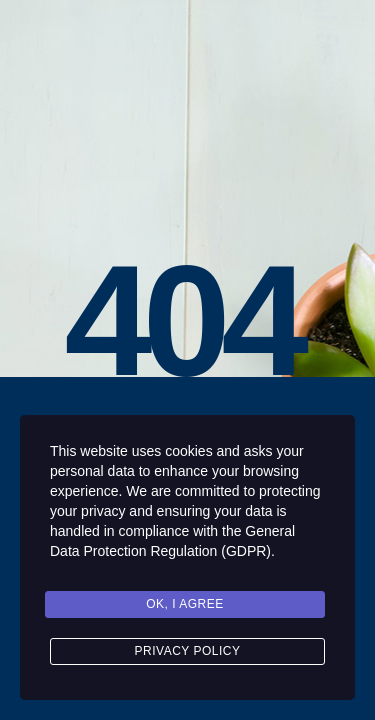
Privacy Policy (188, 651)
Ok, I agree (185, 604)
